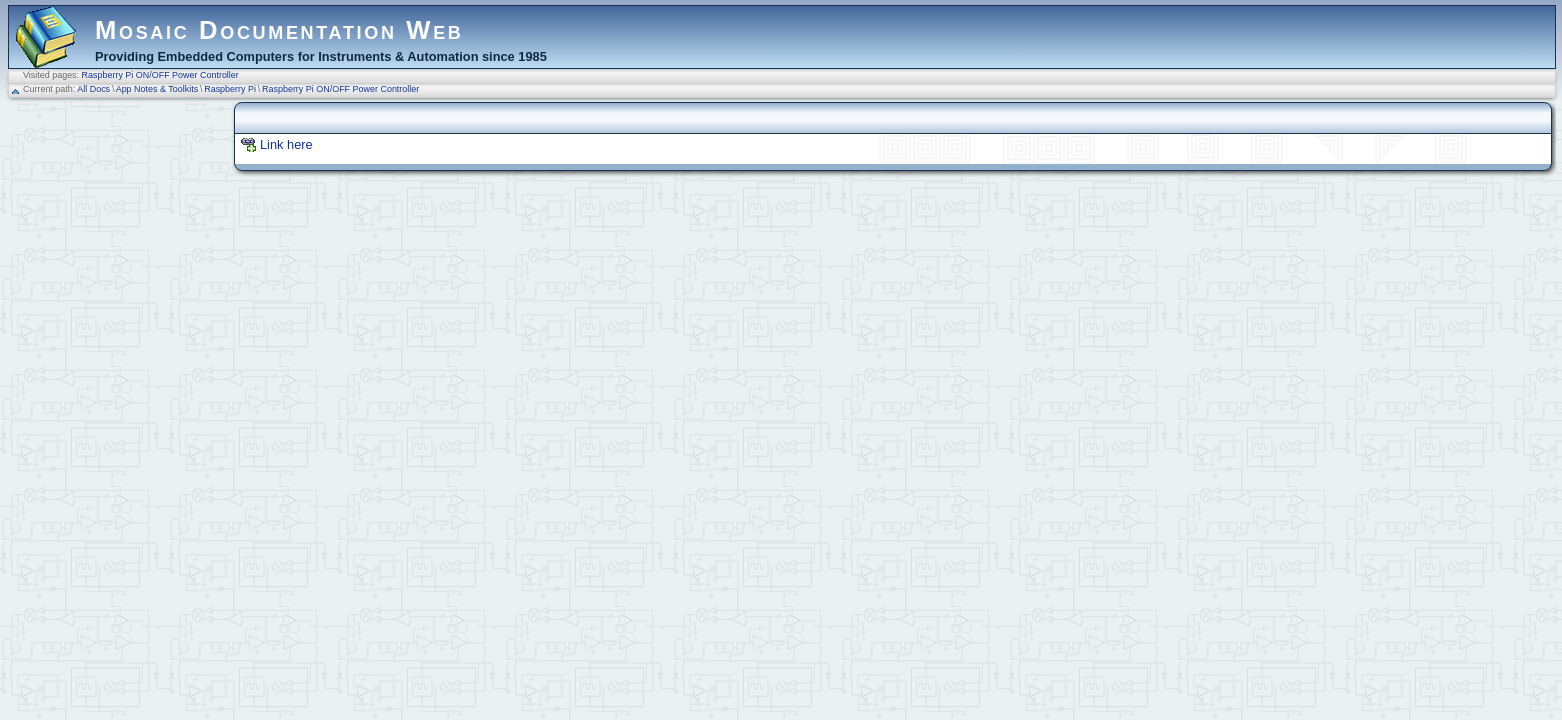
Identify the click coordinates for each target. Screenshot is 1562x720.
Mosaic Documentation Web (279, 30)
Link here (286, 144)
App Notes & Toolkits (157, 89)
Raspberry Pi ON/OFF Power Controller (160, 75)
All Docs (93, 89)
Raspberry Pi (230, 89)
